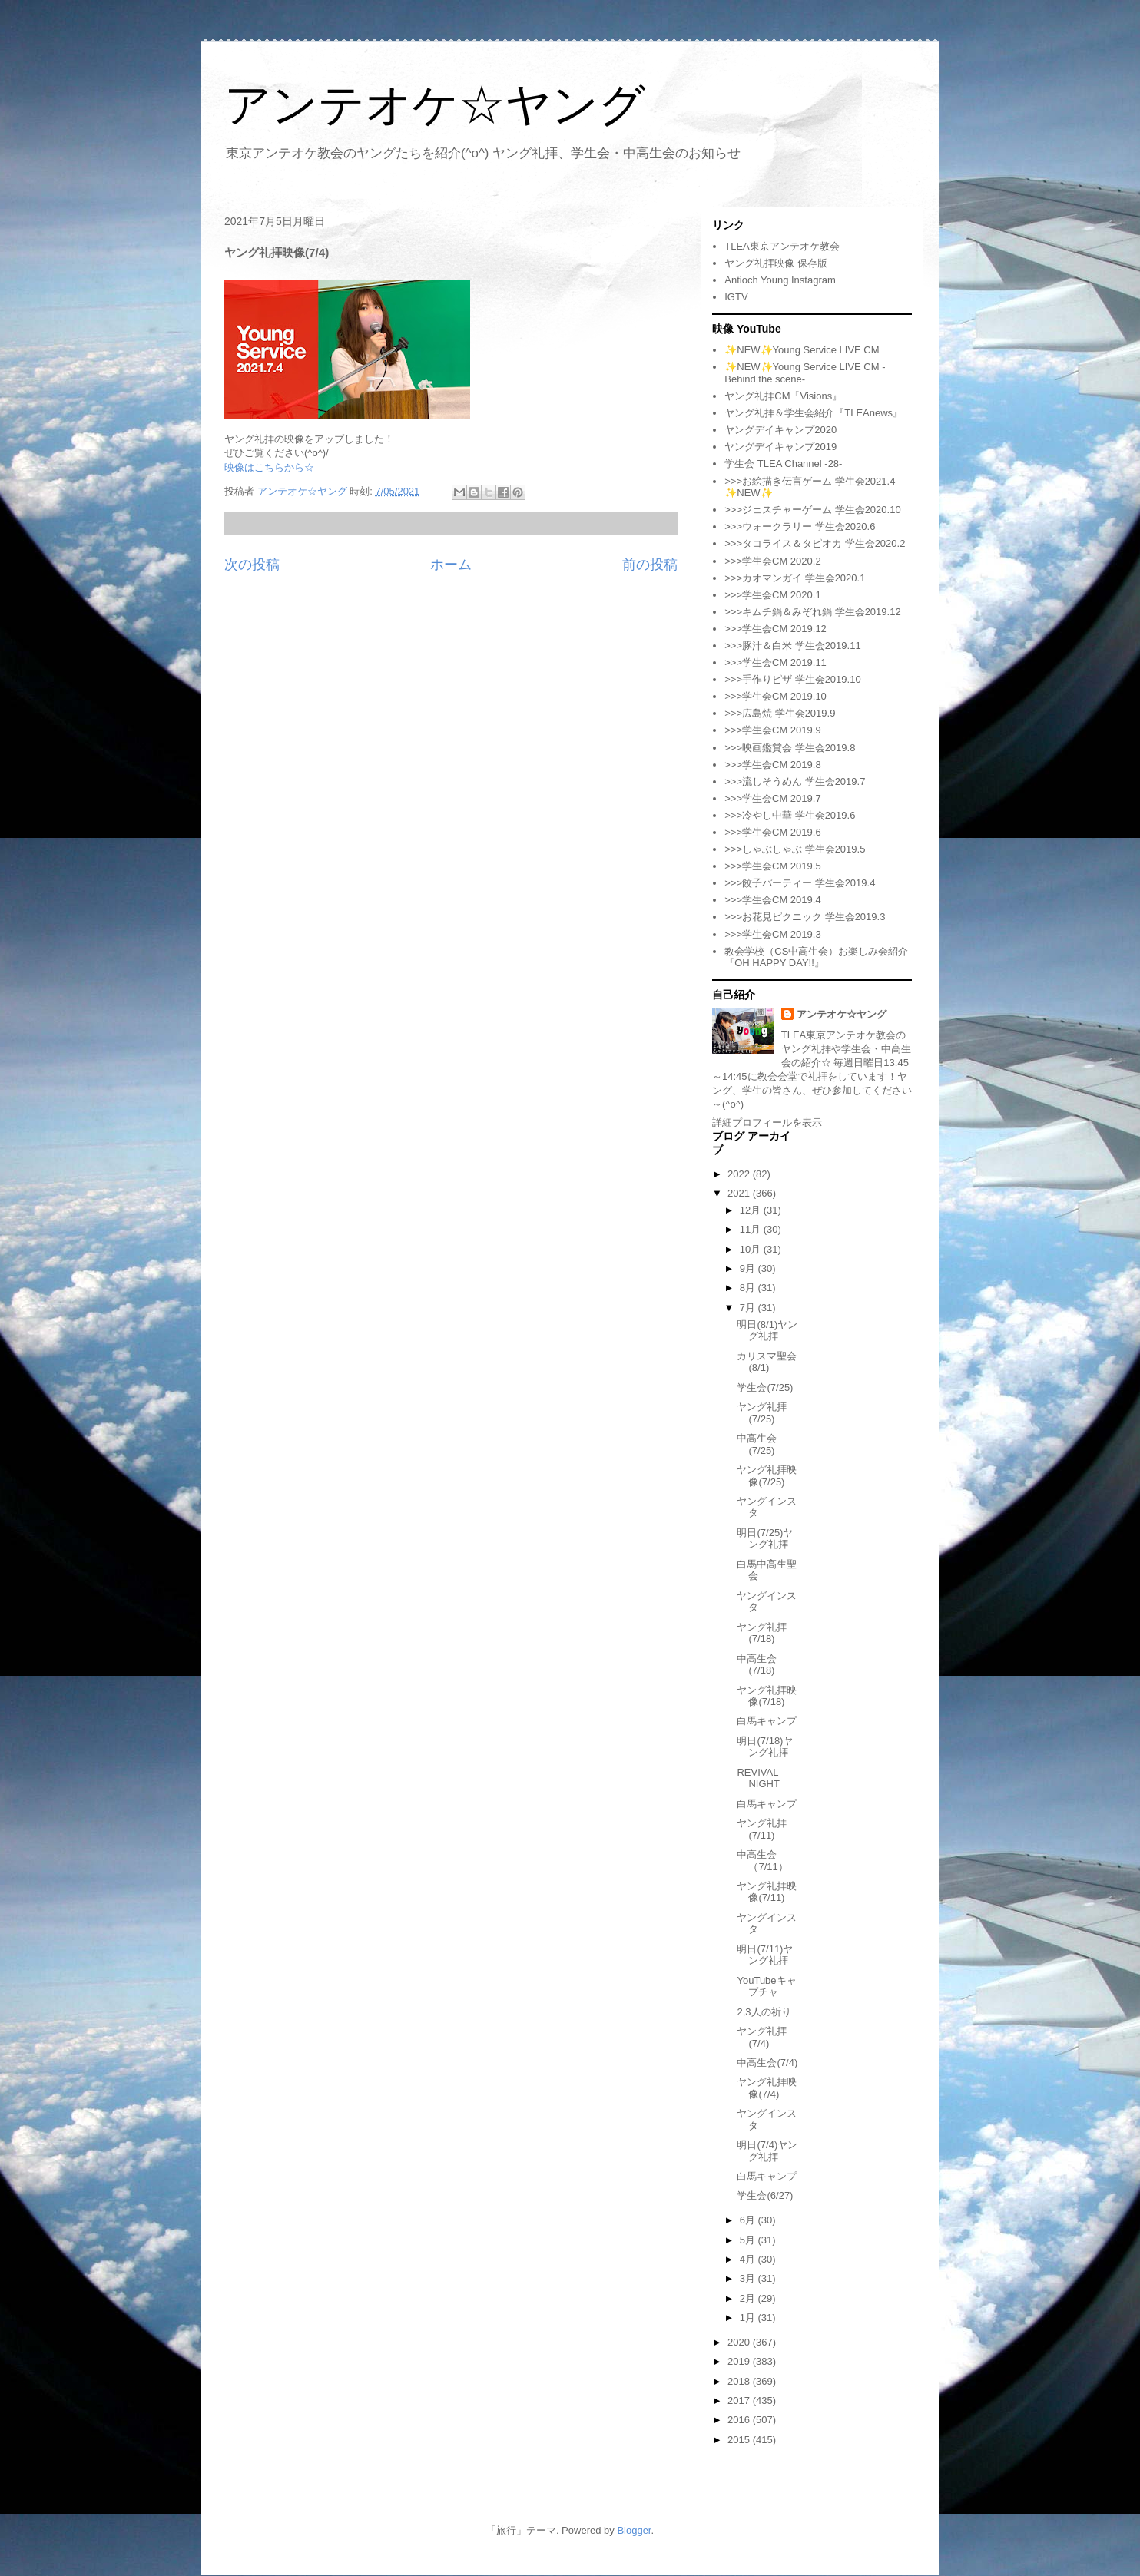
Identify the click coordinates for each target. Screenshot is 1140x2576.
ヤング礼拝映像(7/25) (767, 1476)
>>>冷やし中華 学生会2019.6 (789, 815)
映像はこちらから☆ (269, 467)
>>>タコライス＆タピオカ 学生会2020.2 (814, 543)
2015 (740, 2439)
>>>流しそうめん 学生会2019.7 (794, 781)
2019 (740, 2361)
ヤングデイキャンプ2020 (780, 429)
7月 (749, 1307)
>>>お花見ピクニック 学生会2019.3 (804, 916)
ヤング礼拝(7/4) (762, 2037)
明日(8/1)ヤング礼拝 (767, 1331)
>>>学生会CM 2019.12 (775, 628)
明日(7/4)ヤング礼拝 (767, 2151)
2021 (740, 1193)
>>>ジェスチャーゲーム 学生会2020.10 (812, 509)
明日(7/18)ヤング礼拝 (765, 1747)
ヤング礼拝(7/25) (762, 1413)
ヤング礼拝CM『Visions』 (783, 396)
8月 (749, 1287)
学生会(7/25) (765, 1387)
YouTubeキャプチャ (766, 1986)
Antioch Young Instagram (780, 280)
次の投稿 (252, 564)
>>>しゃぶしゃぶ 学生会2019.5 (794, 849)
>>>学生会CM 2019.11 (775, 662)
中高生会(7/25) (757, 1444)
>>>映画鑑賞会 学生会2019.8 (789, 747)
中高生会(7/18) (757, 1665)
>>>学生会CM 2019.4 (772, 900)
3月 (749, 2278)
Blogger (634, 2530)
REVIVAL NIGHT (758, 1778)
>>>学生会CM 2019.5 (772, 866)
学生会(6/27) (765, 2195)
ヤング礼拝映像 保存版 (775, 263)
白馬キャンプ (767, 1721)
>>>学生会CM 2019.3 (772, 934)
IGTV (735, 297)
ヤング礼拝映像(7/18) (767, 1696)
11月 (752, 1229)
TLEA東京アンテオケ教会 (782, 246)
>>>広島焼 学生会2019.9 (779, 713)
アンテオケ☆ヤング (434, 105)
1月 (749, 2317)
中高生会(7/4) (767, 2062)
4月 (749, 2259)
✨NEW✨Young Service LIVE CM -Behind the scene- (804, 373)
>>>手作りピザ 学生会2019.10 (792, 679)
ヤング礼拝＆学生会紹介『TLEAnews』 (813, 413)
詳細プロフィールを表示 (767, 1122)
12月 (752, 1210)
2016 (740, 2419)
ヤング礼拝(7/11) (762, 1829)
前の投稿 (650, 564)
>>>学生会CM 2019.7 (772, 798)
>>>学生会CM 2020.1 (772, 595)
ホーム (451, 564)
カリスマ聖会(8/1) (767, 1362)
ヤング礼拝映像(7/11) (767, 1892)
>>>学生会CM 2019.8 (772, 764)
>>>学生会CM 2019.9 (772, 730)
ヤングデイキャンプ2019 (780, 446)
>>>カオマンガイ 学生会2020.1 (794, 578)
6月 (749, 2220)
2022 (740, 1174)
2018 (740, 2381)
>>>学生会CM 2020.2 (772, 561)
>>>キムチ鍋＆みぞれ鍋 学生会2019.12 (812, 612)
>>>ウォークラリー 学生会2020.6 (799, 526)
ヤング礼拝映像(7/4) (767, 2088)
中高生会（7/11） (762, 1860)
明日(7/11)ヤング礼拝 (765, 1955)
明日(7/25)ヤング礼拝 (765, 1539)
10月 (752, 1249)
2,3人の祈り (763, 2012)
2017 (740, 2400)
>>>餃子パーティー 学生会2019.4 (799, 883)
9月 (749, 1268)
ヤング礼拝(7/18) (762, 1633)
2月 (749, 2298)
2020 (740, 2342)
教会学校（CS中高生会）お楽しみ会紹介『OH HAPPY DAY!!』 (816, 957)
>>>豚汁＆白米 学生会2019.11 (792, 645)
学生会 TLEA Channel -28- (783, 463)
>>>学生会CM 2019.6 (772, 832)
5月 (749, 2240)
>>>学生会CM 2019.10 (775, 696)
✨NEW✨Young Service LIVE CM (801, 350)
